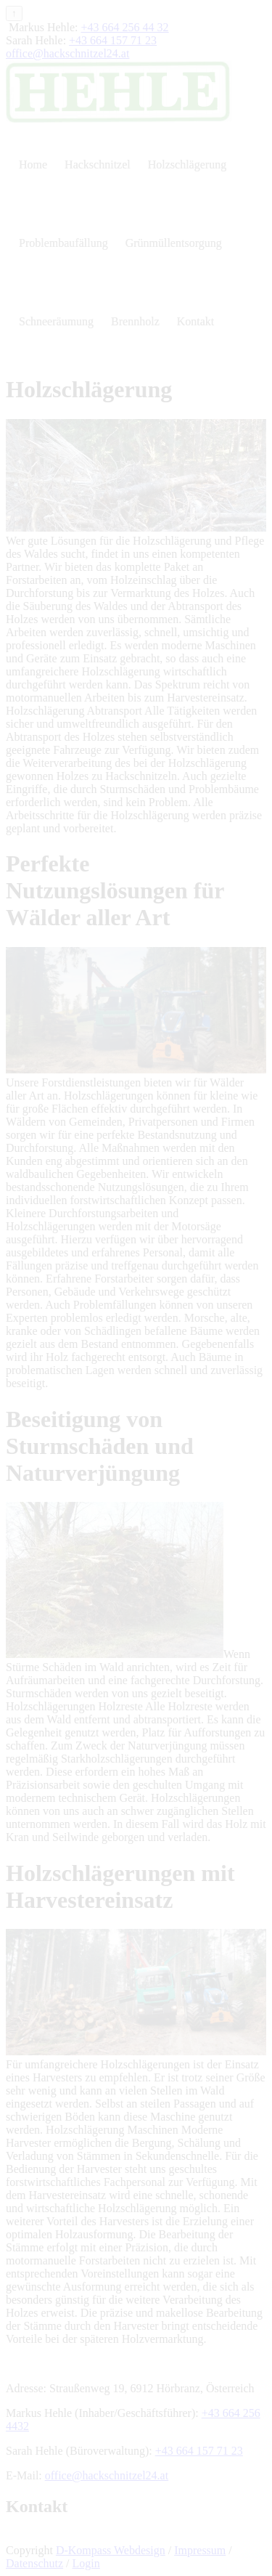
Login (86, 2563)
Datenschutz (34, 2563)
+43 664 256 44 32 (125, 27)
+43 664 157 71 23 (113, 40)
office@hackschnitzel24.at (67, 53)
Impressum (200, 2550)
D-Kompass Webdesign (110, 2550)
